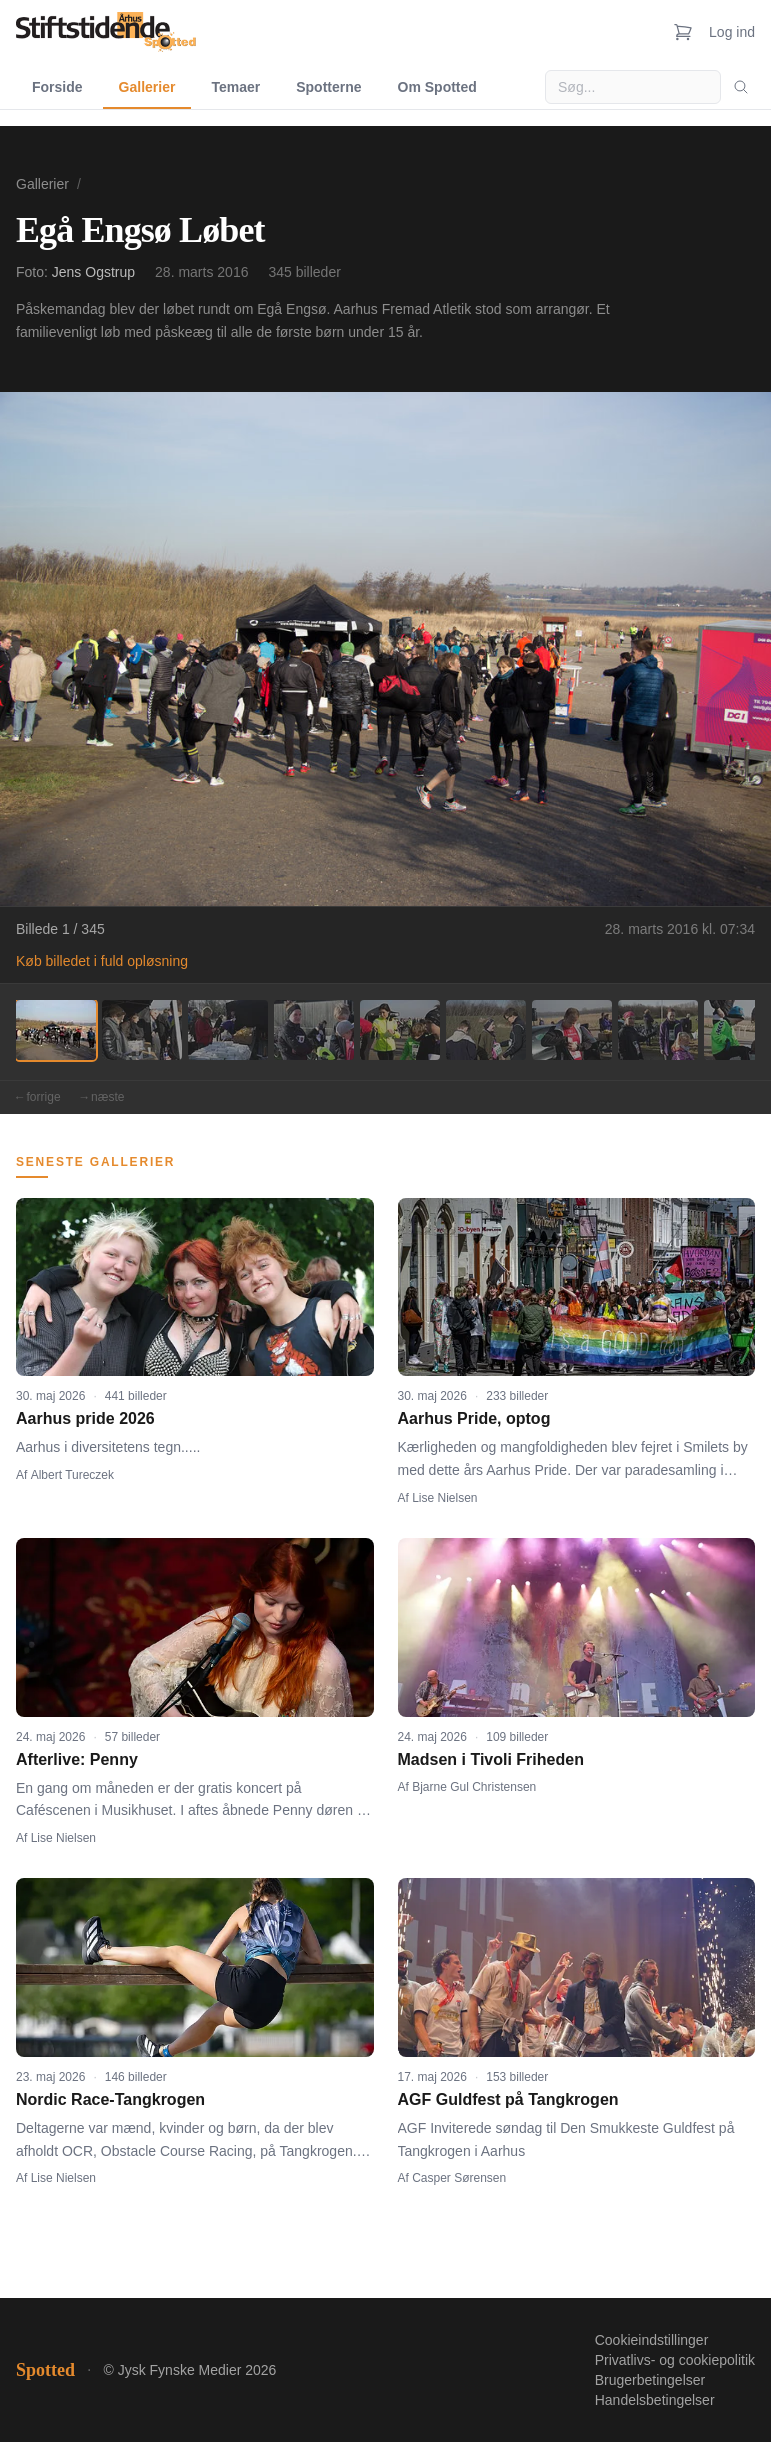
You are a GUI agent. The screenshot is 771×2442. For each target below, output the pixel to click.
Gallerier (147, 87)
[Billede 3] (228, 1030)
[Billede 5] (400, 1030)
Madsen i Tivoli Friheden (491, 1759)
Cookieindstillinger (652, 2340)
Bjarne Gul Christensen (474, 1787)
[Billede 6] (486, 1030)
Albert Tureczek (72, 1475)
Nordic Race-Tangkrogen (110, 2099)
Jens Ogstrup (93, 272)
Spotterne (328, 87)
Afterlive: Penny (77, 1759)
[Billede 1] (56, 1030)
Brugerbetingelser (650, 2380)
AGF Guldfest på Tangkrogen (508, 2099)
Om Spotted (437, 87)
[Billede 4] (314, 1030)
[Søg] (741, 87)
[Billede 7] (572, 1030)
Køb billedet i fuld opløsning (102, 961)
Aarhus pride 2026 (85, 1418)
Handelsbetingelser (655, 2400)
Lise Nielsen (444, 1498)
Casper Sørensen (459, 2178)
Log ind (732, 32)
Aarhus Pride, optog (474, 1418)
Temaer (235, 87)
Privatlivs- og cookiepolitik (675, 2360)
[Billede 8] (658, 1030)
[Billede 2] (142, 1030)
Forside (57, 87)
